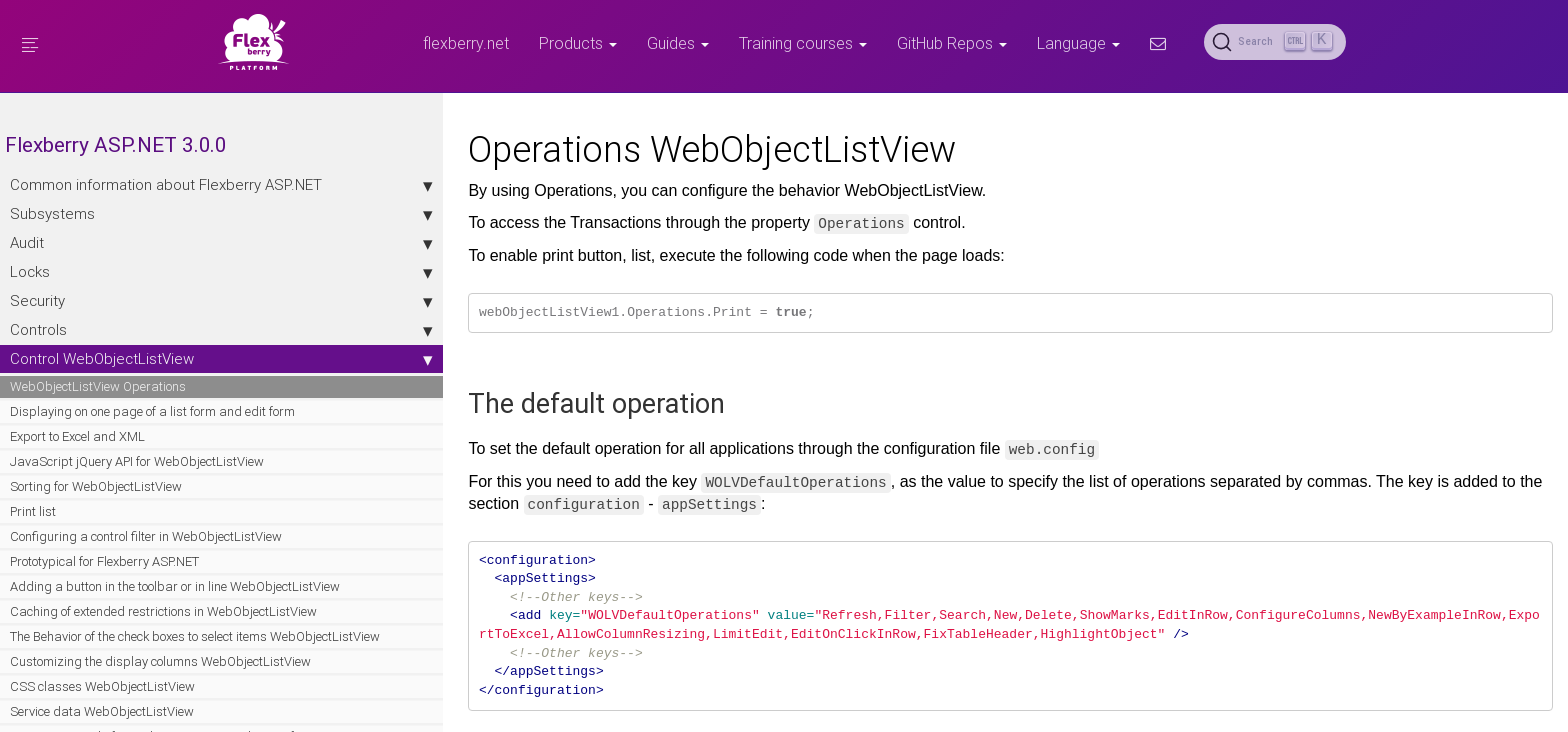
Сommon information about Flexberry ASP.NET (130, 194)
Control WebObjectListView (130, 379)
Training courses (803, 43)
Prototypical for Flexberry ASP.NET (104, 635)
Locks (130, 292)
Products (578, 43)
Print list (33, 567)
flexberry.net (466, 43)
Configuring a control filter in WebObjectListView (89, 601)
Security (130, 321)
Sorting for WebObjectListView (96, 542)
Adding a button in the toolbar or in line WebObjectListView (118, 669)
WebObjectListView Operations (98, 406)
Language (1078, 43)
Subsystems (130, 234)
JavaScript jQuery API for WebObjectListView (80, 508)
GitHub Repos (952, 43)
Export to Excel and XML (77, 474)
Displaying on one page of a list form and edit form (126, 440)
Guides (678, 43)
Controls (130, 350)
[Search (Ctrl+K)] (1275, 42)
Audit (130, 263)
